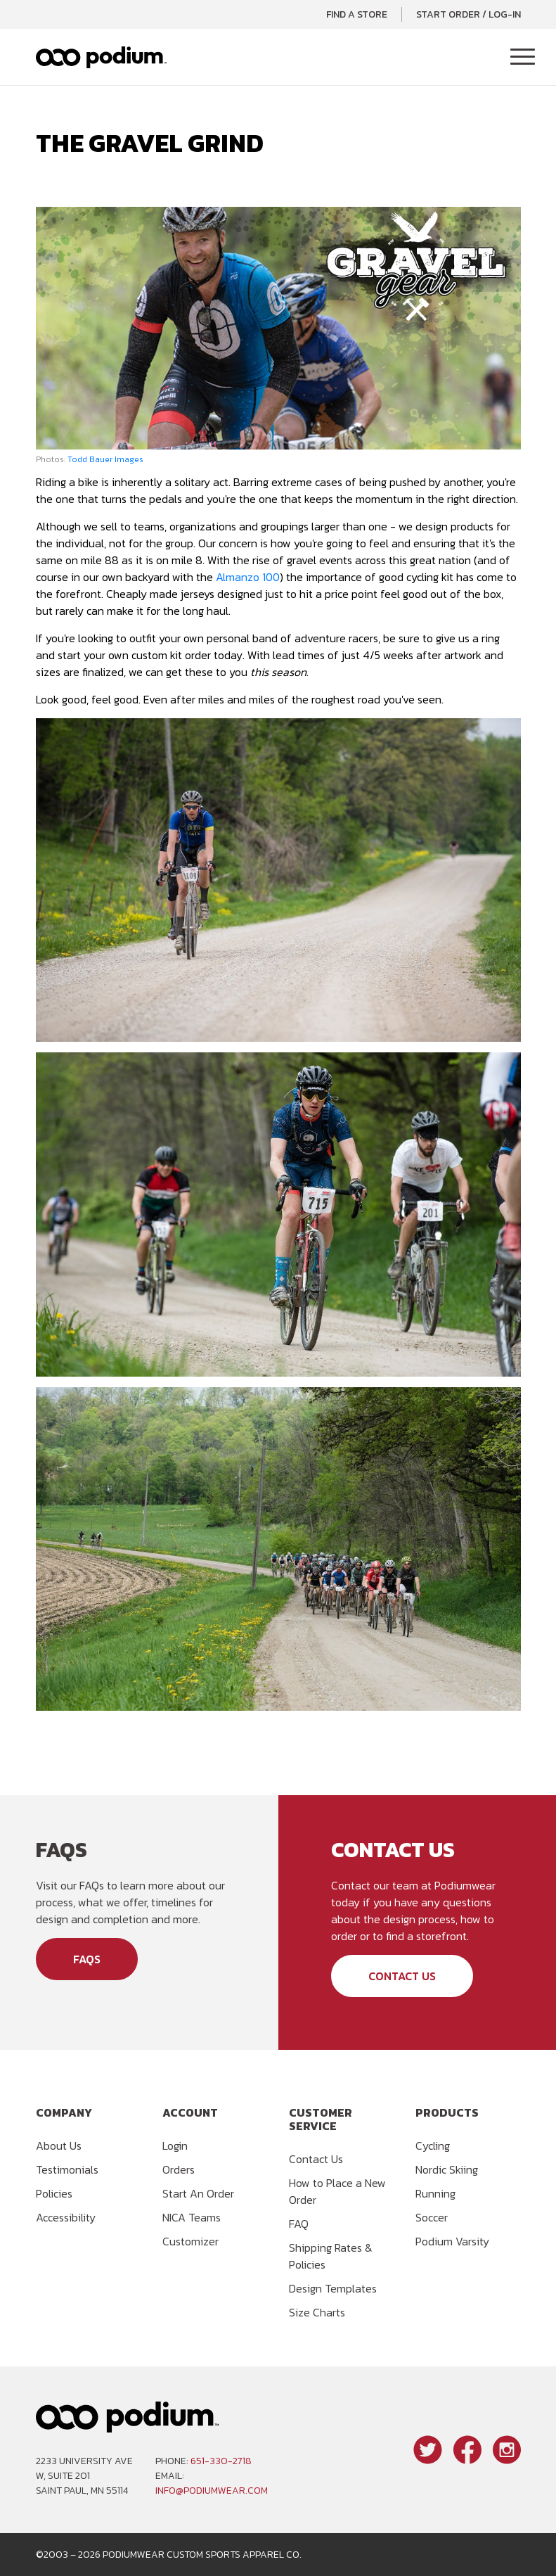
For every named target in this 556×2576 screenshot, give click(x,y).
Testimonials (67, 2169)
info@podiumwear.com (211, 2490)
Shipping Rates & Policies (331, 2256)
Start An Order (198, 2193)
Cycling (432, 2145)
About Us (59, 2145)
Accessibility (66, 2217)
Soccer (431, 2217)
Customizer (190, 2241)
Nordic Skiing (446, 2169)
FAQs (87, 1959)
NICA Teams (191, 2217)
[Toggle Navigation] (522, 58)
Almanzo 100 (248, 576)
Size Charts (317, 2312)
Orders (178, 2169)
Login (175, 2145)
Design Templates (333, 2288)
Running (435, 2193)
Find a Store (356, 14)
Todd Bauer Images (105, 459)
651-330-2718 (221, 2461)
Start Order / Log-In (468, 14)
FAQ (299, 2223)
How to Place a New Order (337, 2191)
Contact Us (402, 1976)
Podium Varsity (452, 2241)
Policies (54, 2193)
